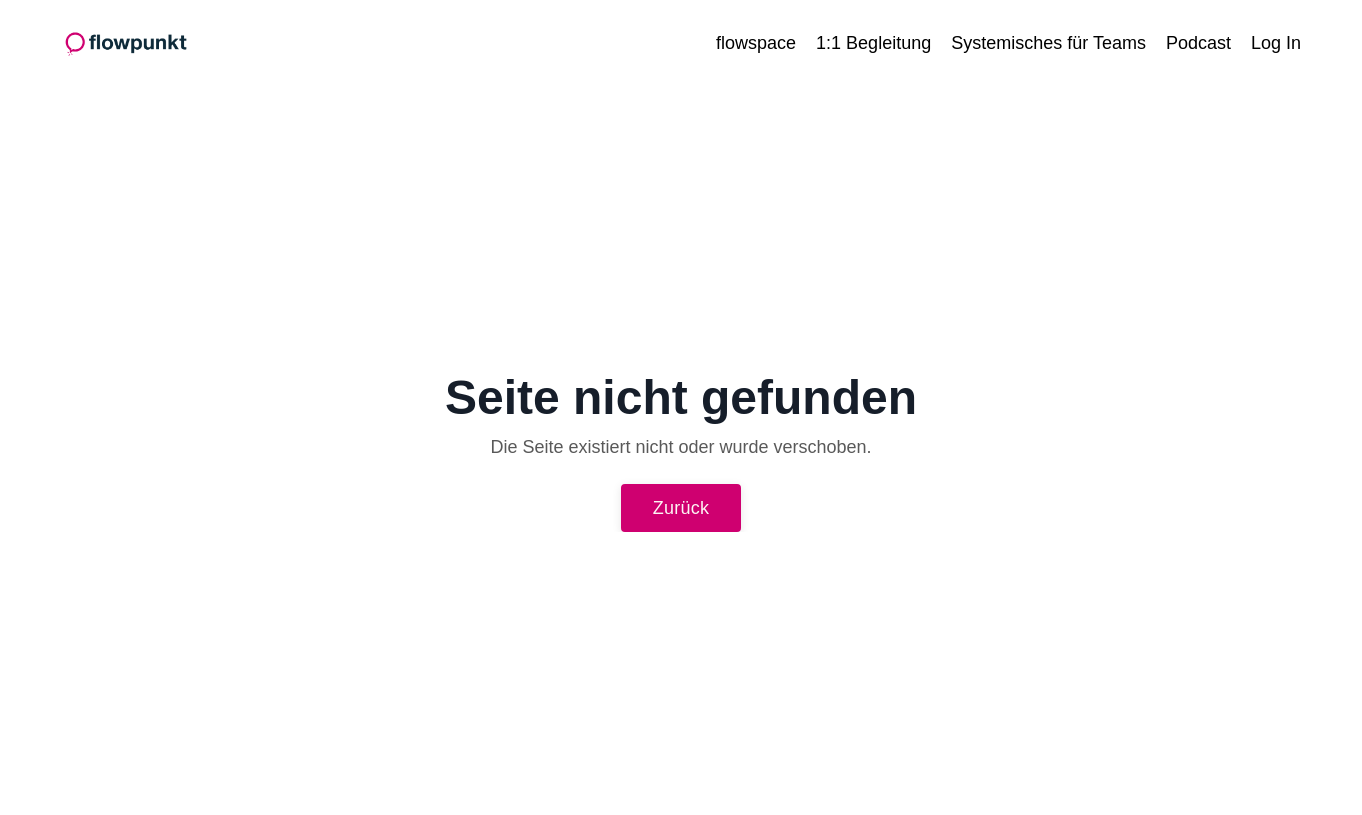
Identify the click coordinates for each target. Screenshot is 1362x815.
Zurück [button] (681, 508)
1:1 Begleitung (873, 43)
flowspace (756, 43)
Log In (1276, 43)
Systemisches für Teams (1048, 43)
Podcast (1198, 43)
